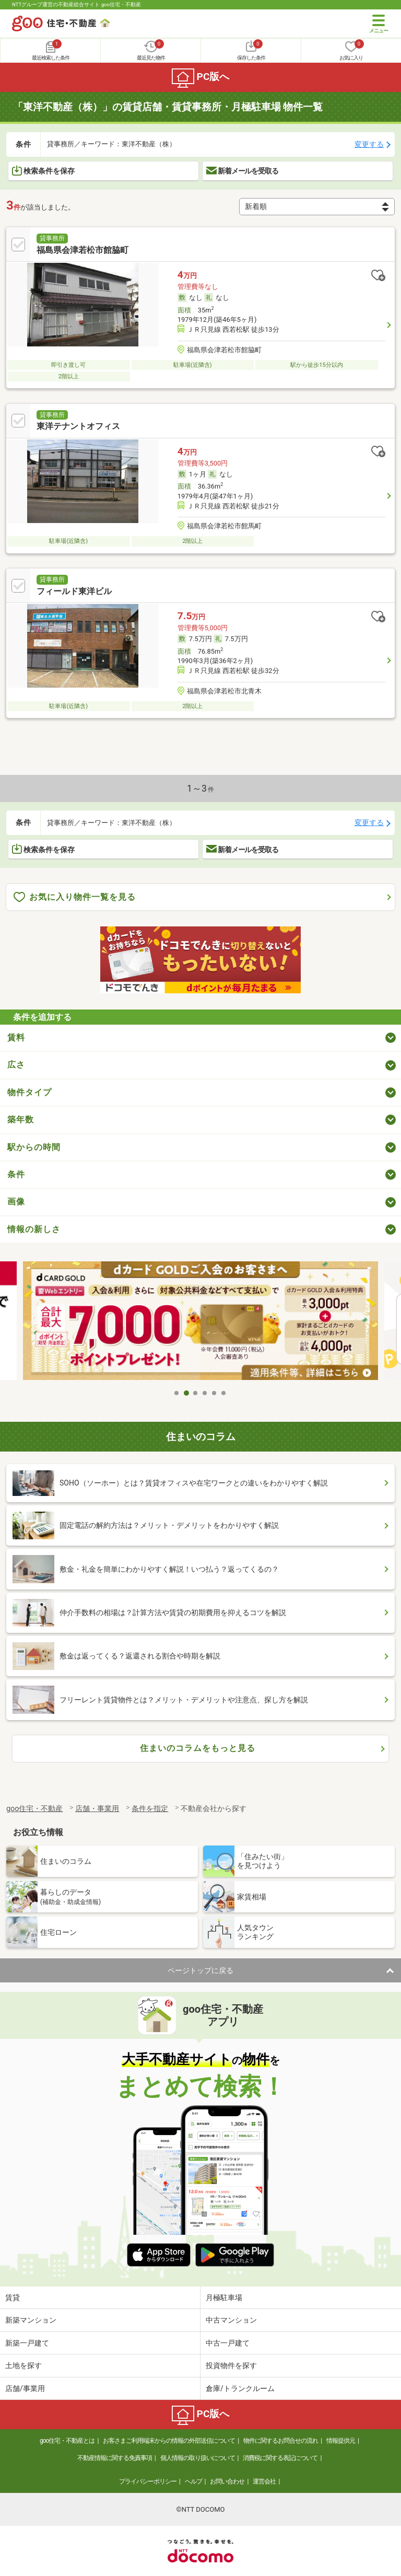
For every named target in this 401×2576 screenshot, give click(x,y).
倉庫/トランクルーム (240, 2388)
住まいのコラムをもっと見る (197, 1748)
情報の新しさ (34, 1229)
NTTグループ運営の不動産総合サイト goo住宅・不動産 (76, 4)
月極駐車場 (224, 2297)
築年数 (20, 1119)
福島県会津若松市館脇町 (82, 250)
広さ (16, 1065)
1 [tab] (177, 1393)
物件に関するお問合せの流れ (280, 2440)
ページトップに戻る (200, 1970)
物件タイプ (29, 1092)
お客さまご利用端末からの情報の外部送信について (169, 2440)
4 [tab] (205, 1393)
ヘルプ (193, 2481)
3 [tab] (195, 1393)
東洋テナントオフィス (78, 426)
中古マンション (231, 2320)
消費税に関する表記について (280, 2458)
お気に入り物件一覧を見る (75, 897)
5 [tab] (214, 1393)
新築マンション (30, 2320)
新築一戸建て (27, 2343)
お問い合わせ (227, 2481)
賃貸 (12, 2297)
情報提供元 (340, 2440)
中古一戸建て (228, 2343)
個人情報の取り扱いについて (197, 2458)
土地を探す (23, 2365)
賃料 (16, 1037)
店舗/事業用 (25, 2388)
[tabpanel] (200, 1322)
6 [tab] (224, 1393)
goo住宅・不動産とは (67, 2440)
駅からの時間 (34, 1147)
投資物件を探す (231, 2365)
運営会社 (264, 2481)
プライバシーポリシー (147, 2481)
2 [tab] (186, 1393)
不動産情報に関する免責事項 (114, 2458)
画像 (16, 1201)
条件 (16, 1174)
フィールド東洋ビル (74, 591)
